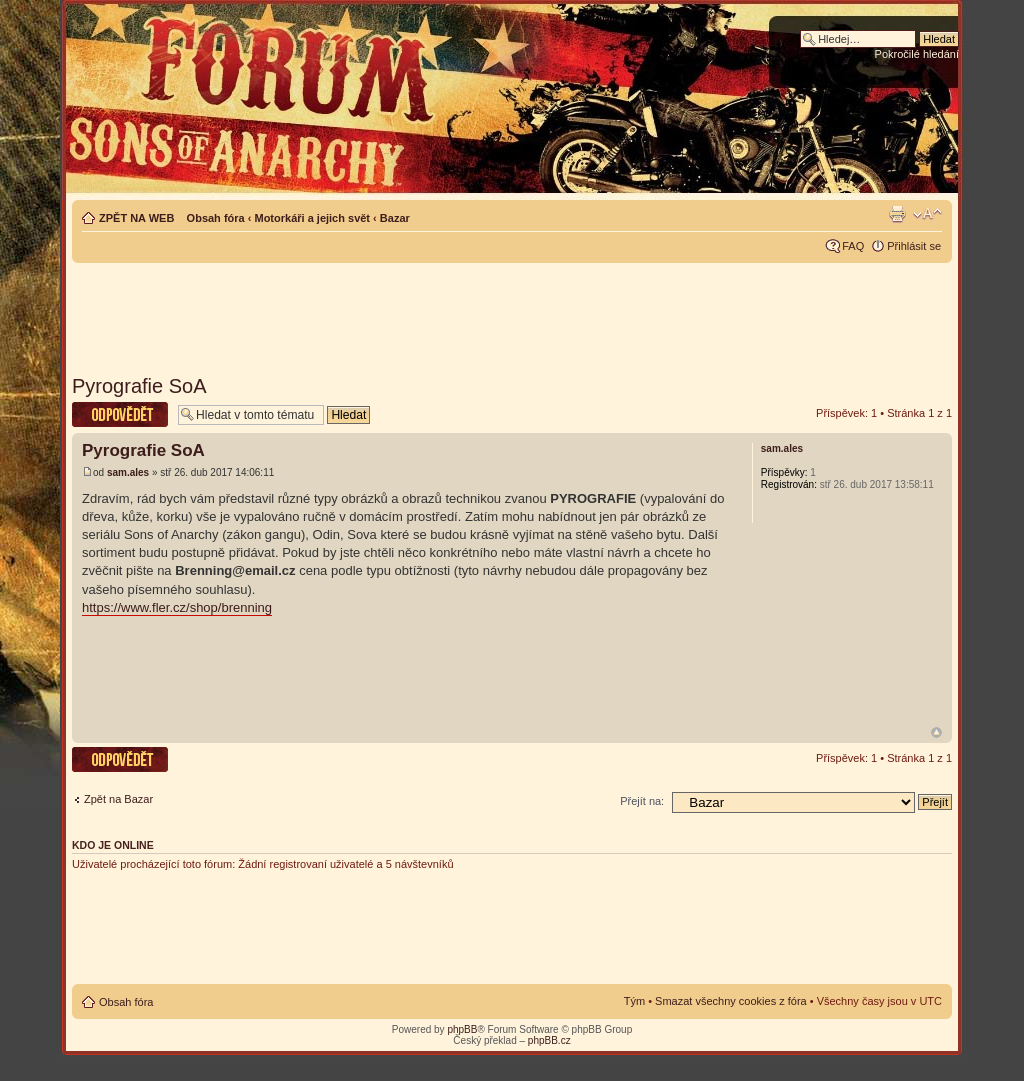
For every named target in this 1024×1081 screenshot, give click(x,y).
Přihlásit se (914, 246)
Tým (634, 1001)
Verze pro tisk (897, 214)
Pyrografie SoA (139, 386)
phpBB (462, 1029)
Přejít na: (642, 801)
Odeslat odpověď (120, 414)
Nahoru (936, 732)
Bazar (395, 218)
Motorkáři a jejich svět (312, 218)
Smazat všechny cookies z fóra (731, 1001)
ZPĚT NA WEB (136, 218)
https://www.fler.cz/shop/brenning (177, 607)
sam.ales (128, 472)
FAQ (853, 246)
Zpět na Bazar (118, 799)
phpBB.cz (549, 1040)
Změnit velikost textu (927, 214)
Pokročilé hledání (917, 54)
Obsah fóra (216, 218)
